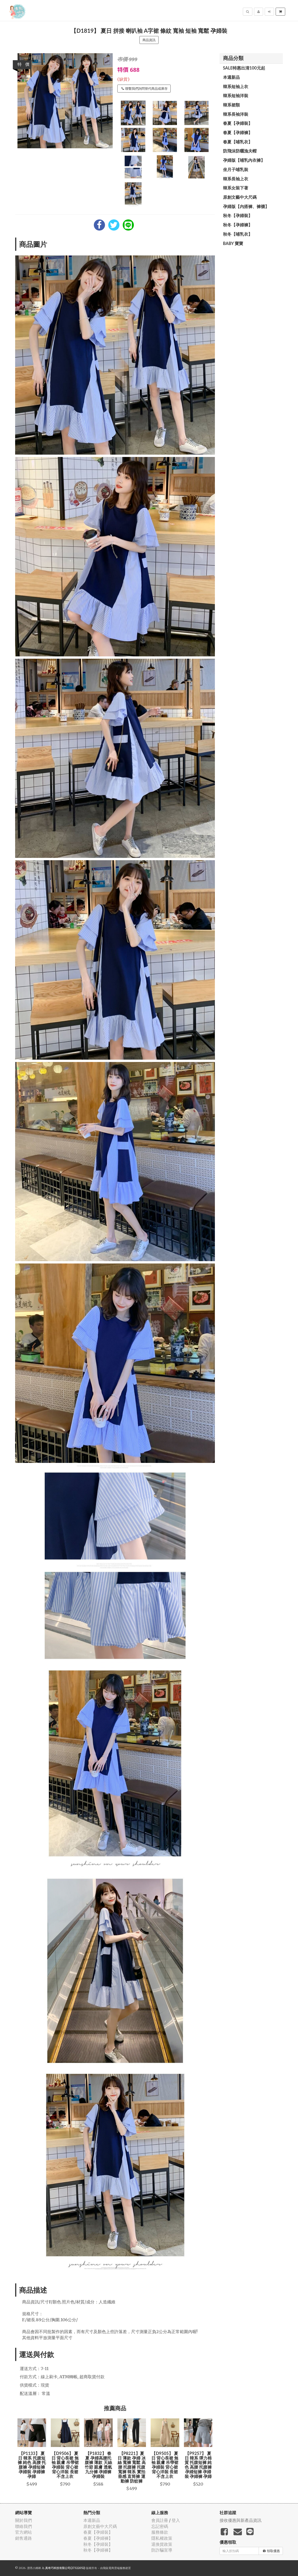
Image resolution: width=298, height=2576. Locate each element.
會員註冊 (159, 2520)
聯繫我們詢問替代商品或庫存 (145, 88)
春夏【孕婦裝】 (237, 123)
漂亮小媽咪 (34, 2568)
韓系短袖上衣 (235, 86)
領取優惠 (271, 2551)
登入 (176, 2520)
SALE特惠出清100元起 (244, 67)
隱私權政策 (161, 2538)
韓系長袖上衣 (235, 178)
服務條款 (159, 2532)
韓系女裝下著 (235, 187)
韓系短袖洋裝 (235, 95)
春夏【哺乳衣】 (237, 141)
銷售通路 (23, 2538)
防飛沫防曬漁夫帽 (240, 150)
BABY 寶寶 (233, 243)
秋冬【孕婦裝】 (237, 215)
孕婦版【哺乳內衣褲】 (244, 160)
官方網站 (23, 2532)
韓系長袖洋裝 (235, 114)
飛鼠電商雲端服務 (114, 2568)
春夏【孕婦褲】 (237, 132)
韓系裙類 (231, 104)
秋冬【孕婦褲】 (237, 224)
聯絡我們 (23, 2526)
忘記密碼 (159, 2526)
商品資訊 (149, 40)
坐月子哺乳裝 (235, 169)
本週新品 (231, 77)
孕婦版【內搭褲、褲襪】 (246, 206)
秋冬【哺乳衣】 (237, 234)
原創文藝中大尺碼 (240, 197)
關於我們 (23, 2520)
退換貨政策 (161, 2544)
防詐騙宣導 (161, 2550)
